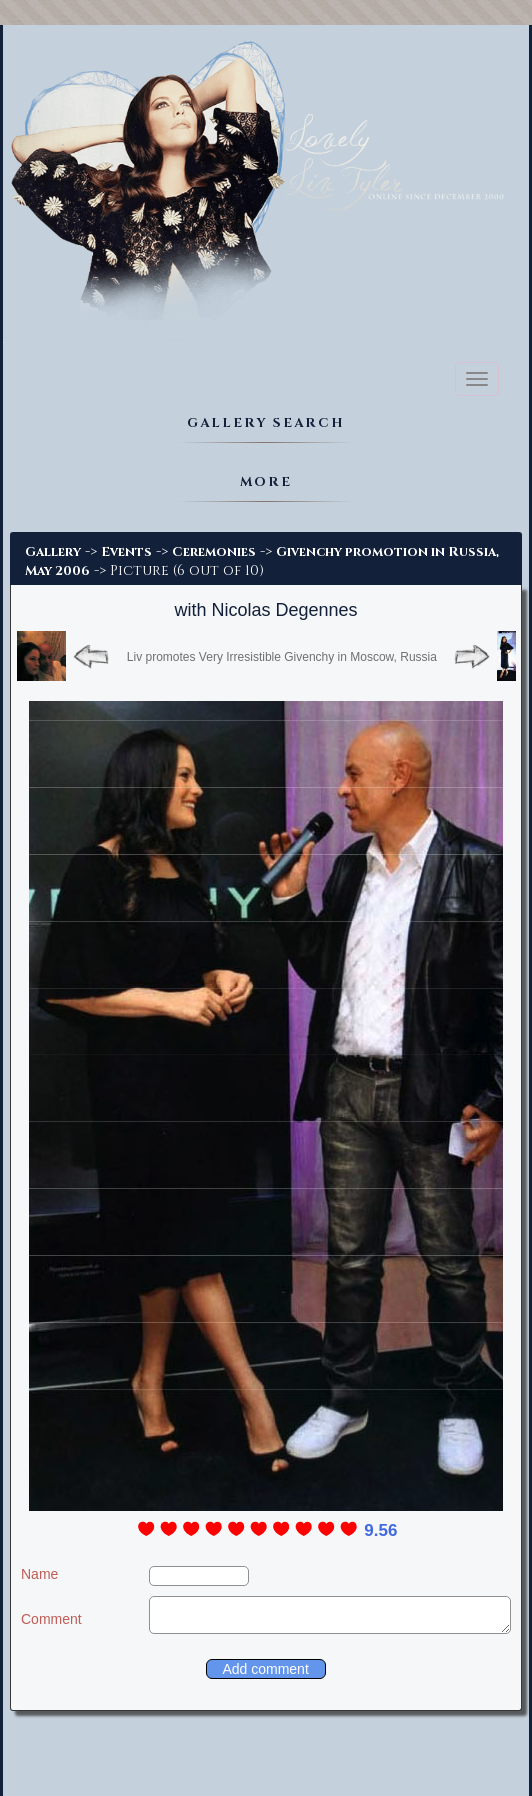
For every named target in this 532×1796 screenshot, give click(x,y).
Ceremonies (214, 552)
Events (126, 552)
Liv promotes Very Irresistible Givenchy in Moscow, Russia (282, 657)
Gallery (53, 552)
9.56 (380, 1530)
